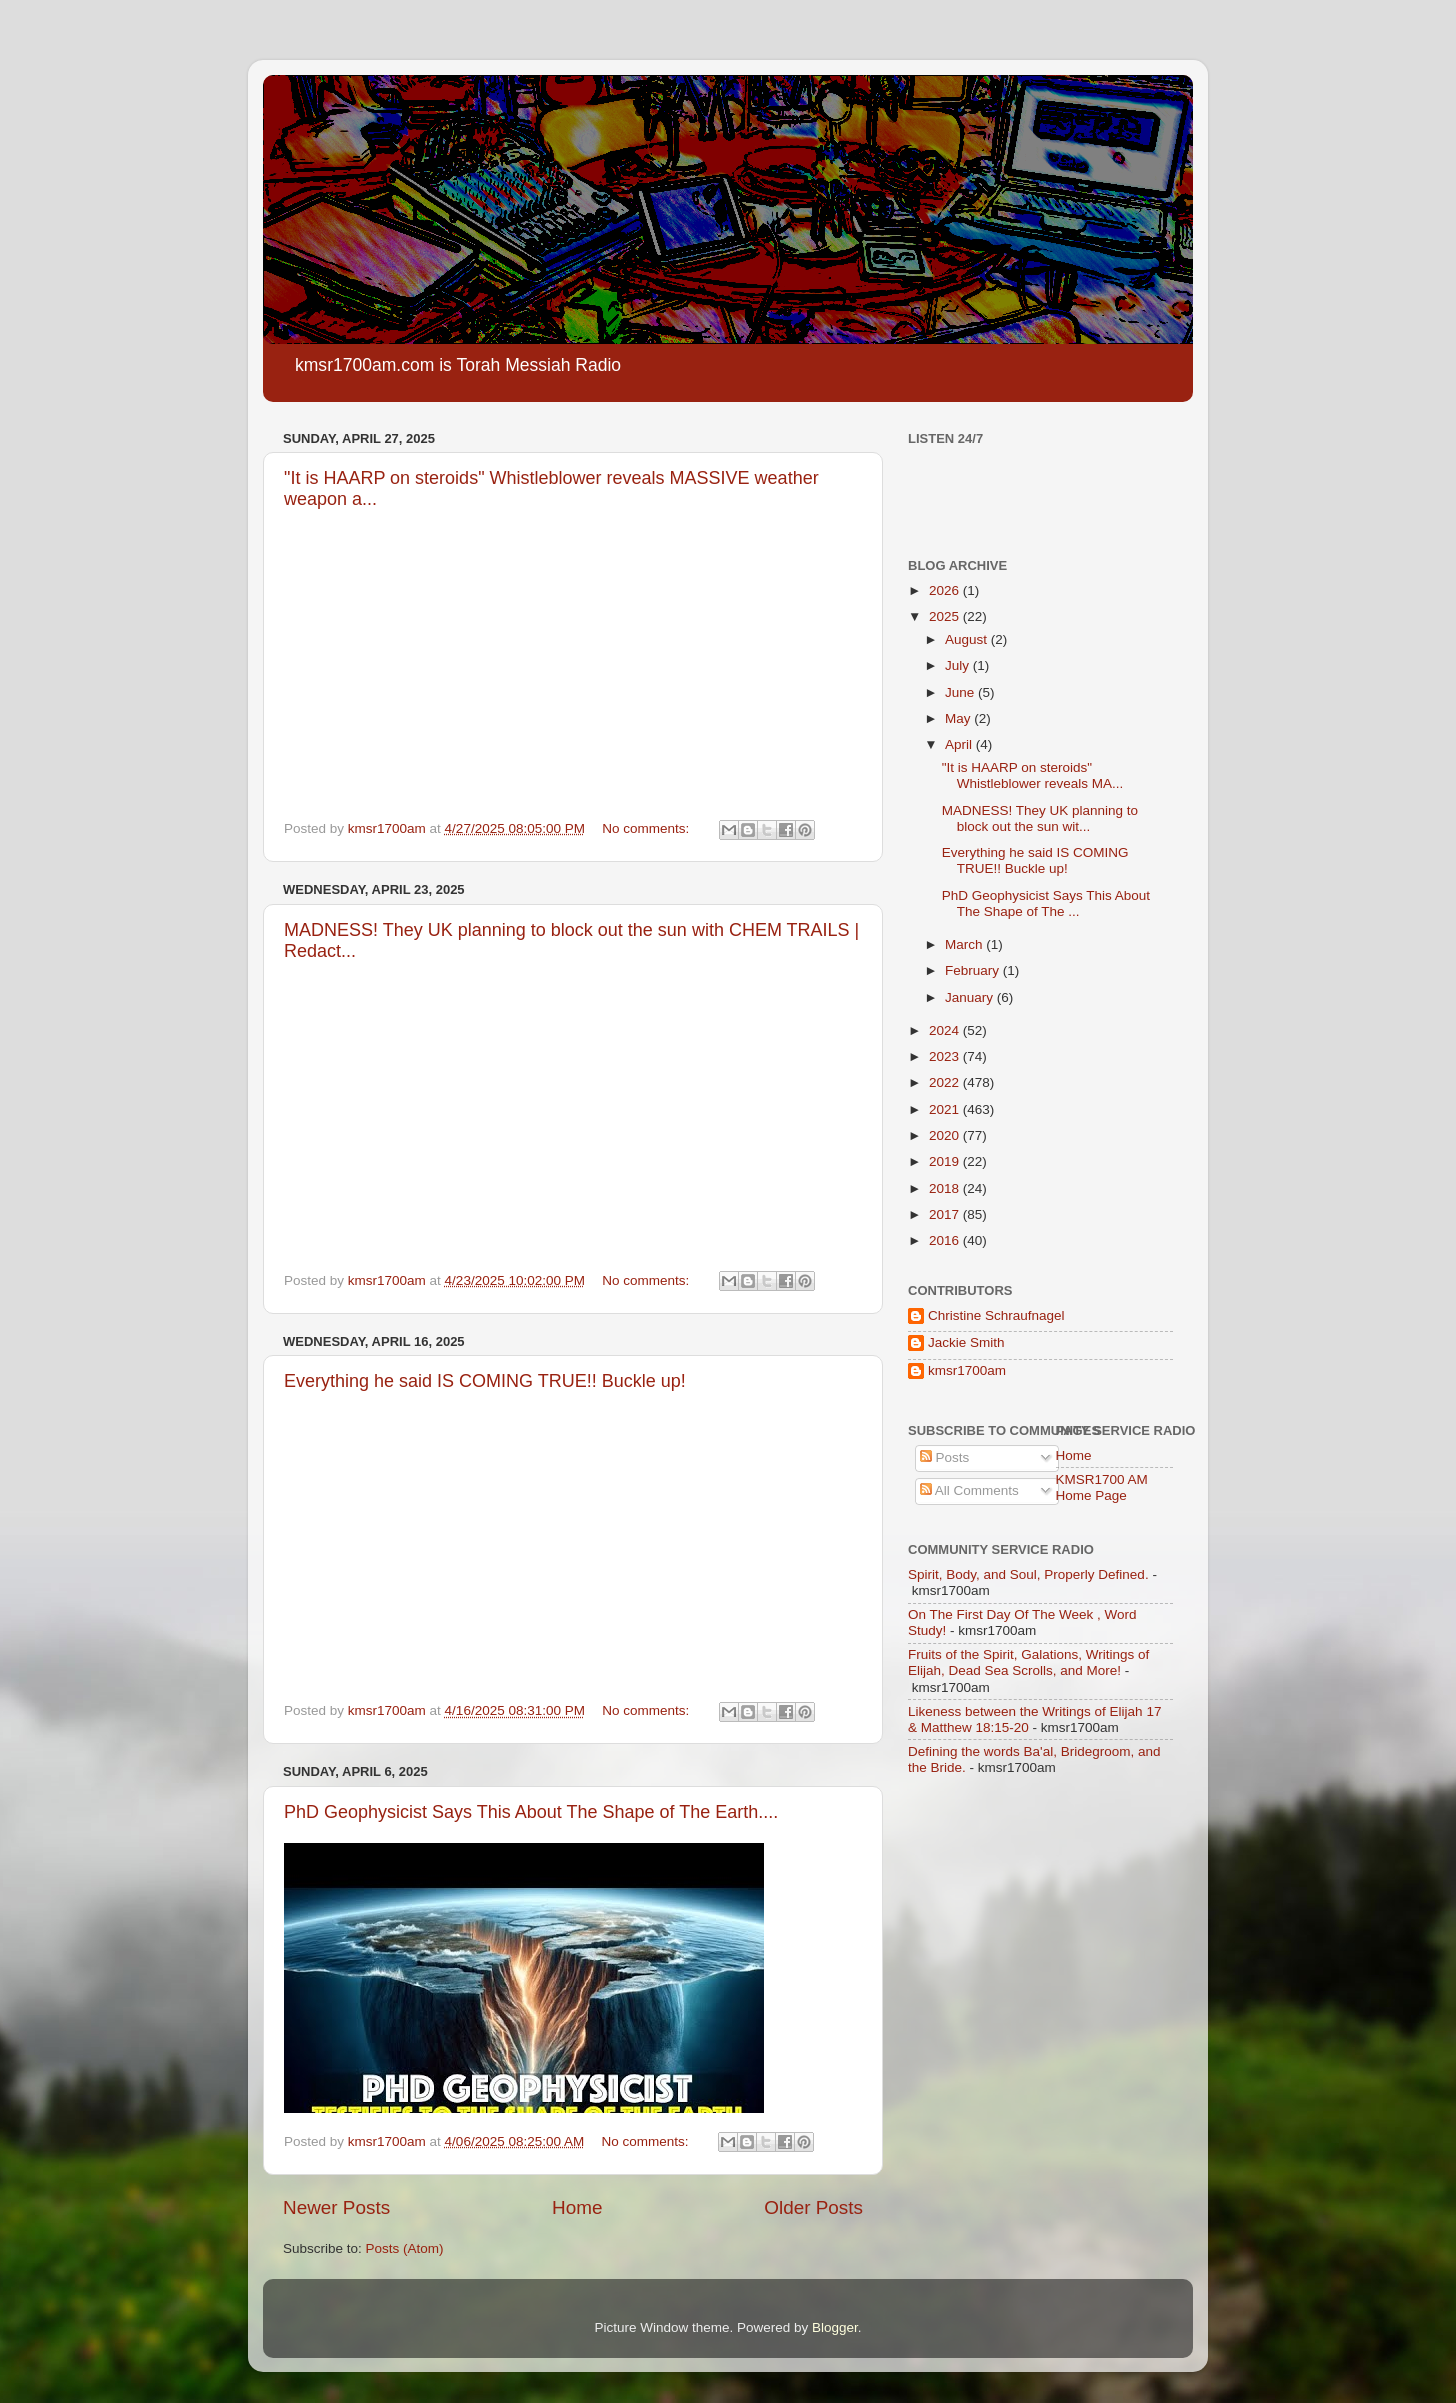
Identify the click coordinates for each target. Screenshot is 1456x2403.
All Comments (969, 1490)
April (960, 744)
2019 (946, 1161)
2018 (946, 1188)
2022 (946, 1082)
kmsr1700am (967, 1370)
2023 (946, 1056)
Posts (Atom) (405, 2248)
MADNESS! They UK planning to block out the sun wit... (1040, 818)
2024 (946, 1030)
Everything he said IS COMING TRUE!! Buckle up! (485, 1381)
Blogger (835, 2327)
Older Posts (813, 2207)
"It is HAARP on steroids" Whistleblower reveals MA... (1033, 775)
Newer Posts (336, 2207)
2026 (946, 590)
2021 (946, 1109)
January (971, 997)
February (974, 970)
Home (577, 2207)
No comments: (647, 828)
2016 (946, 1240)
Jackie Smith (966, 1342)
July (959, 665)
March (965, 944)
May (959, 718)
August (968, 639)
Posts (945, 1457)
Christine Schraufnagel (996, 1315)
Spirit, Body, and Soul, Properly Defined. (1028, 1574)
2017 (946, 1214)
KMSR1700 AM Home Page (1102, 1487)
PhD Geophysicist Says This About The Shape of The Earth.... (531, 1812)
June (961, 692)
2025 (946, 616)
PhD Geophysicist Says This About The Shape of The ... (1046, 903)
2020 (946, 1135)
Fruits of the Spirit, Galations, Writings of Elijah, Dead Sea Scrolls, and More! (1028, 1662)
